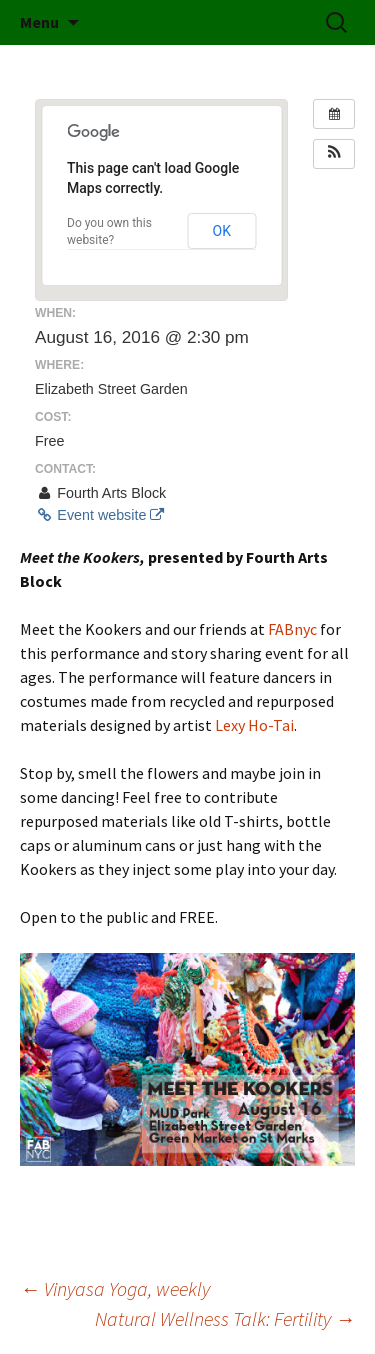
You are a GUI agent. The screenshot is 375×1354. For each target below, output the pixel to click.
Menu (39, 22)
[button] (334, 154)
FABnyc (292, 629)
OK (222, 231)
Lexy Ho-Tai (254, 725)
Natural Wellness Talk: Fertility (225, 1318)
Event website (99, 515)
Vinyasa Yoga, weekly (115, 1288)
